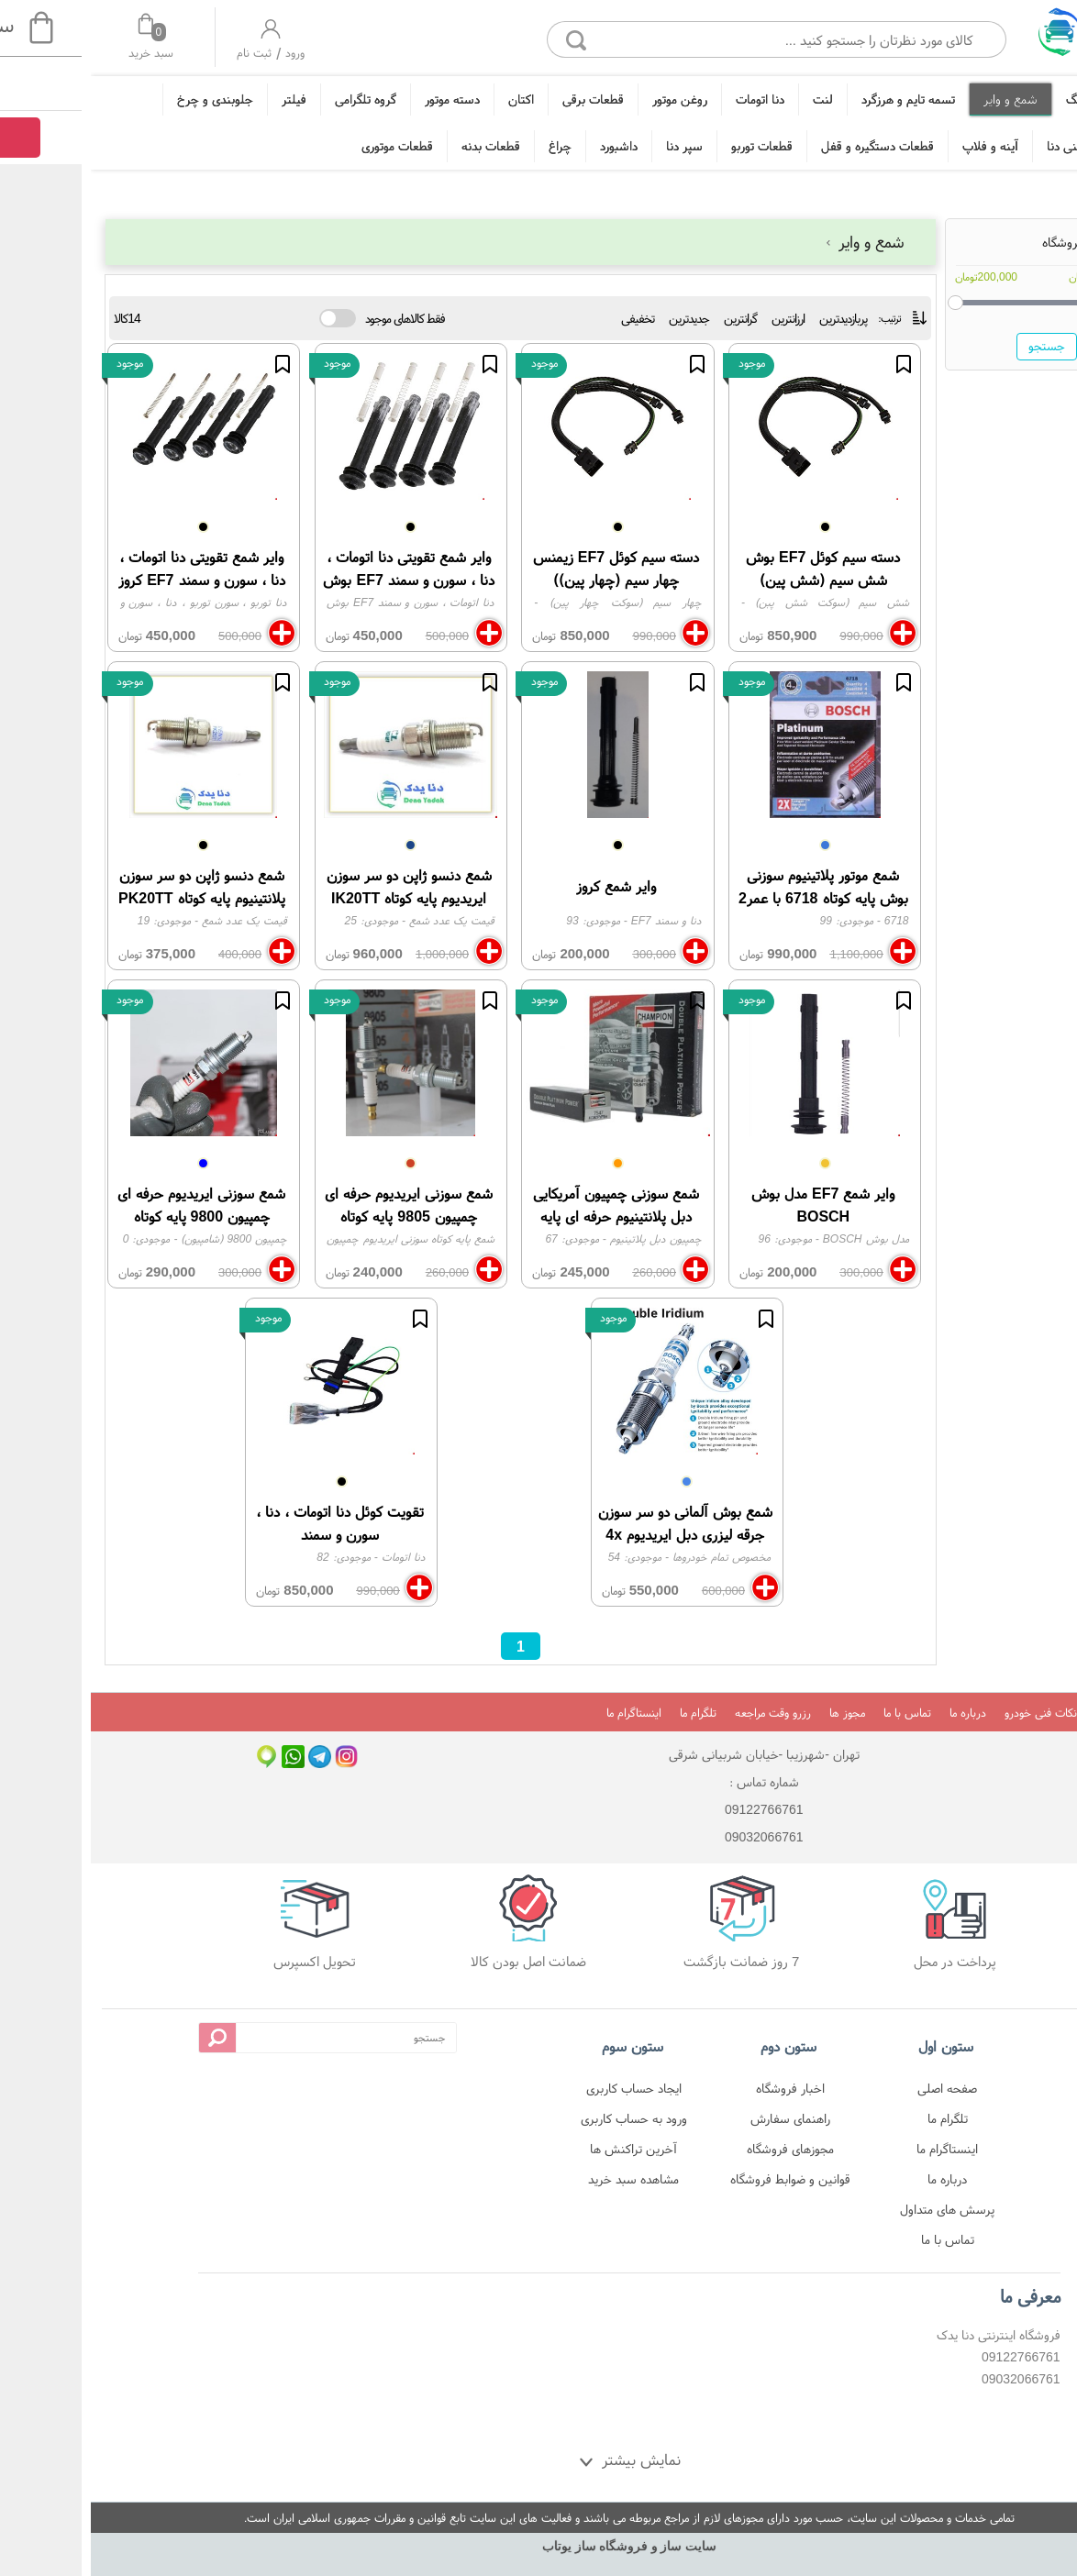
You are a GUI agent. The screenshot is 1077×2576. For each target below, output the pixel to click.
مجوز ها (756, 1712)
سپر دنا (593, 146)
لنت (732, 99)
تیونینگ (994, 99)
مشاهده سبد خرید (542, 2179)
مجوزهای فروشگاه (699, 2148)
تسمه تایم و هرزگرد (817, 99)
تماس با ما (816, 1712)
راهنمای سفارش (699, 2118)
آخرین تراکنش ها (542, 2148)
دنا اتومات (669, 99)
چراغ (469, 146)
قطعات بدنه (400, 146)
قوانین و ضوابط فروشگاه (699, 2179)
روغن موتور (588, 99)
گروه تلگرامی (274, 99)
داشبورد (528, 146)
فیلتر (203, 99)
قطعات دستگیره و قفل (786, 146)
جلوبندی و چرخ (124, 99)
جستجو (956, 346)
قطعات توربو (671, 146)
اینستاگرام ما (543, 1712)
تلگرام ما (607, 1712)
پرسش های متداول (856, 2209)
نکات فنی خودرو (950, 1712)
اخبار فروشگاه (699, 2088)
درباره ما (877, 1712)
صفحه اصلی (856, 2088)
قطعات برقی (502, 99)
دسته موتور (361, 99)
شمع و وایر (920, 99)
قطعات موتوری (306, 146)
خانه (1052, 99)
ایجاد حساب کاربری (543, 2088)
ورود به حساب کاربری (543, 2118)
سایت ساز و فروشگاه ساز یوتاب (538, 2546)
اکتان (430, 99)
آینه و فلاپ (899, 146)
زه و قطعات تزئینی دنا (1009, 146)
